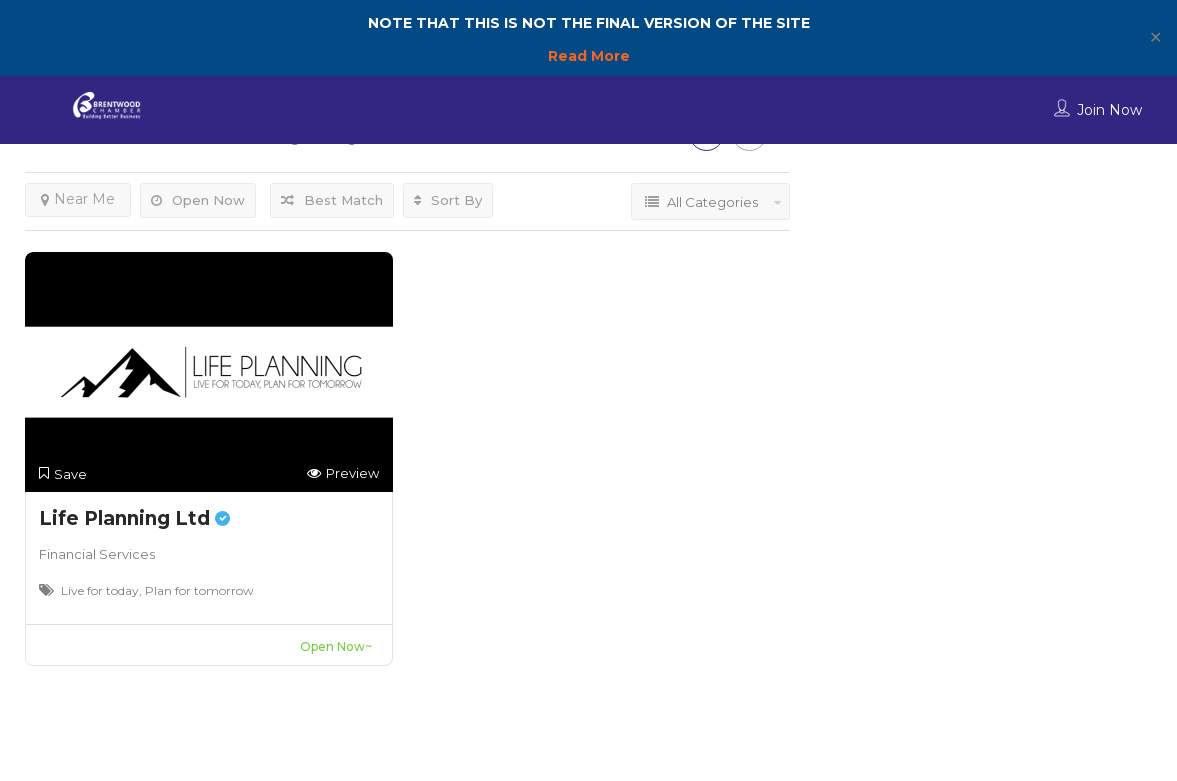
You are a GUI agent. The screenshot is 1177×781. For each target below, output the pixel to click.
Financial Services (97, 554)
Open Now (198, 200)
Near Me (78, 199)
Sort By (448, 200)
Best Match (332, 200)
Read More (589, 56)
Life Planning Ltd (134, 518)
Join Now (1109, 110)
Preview (343, 473)
